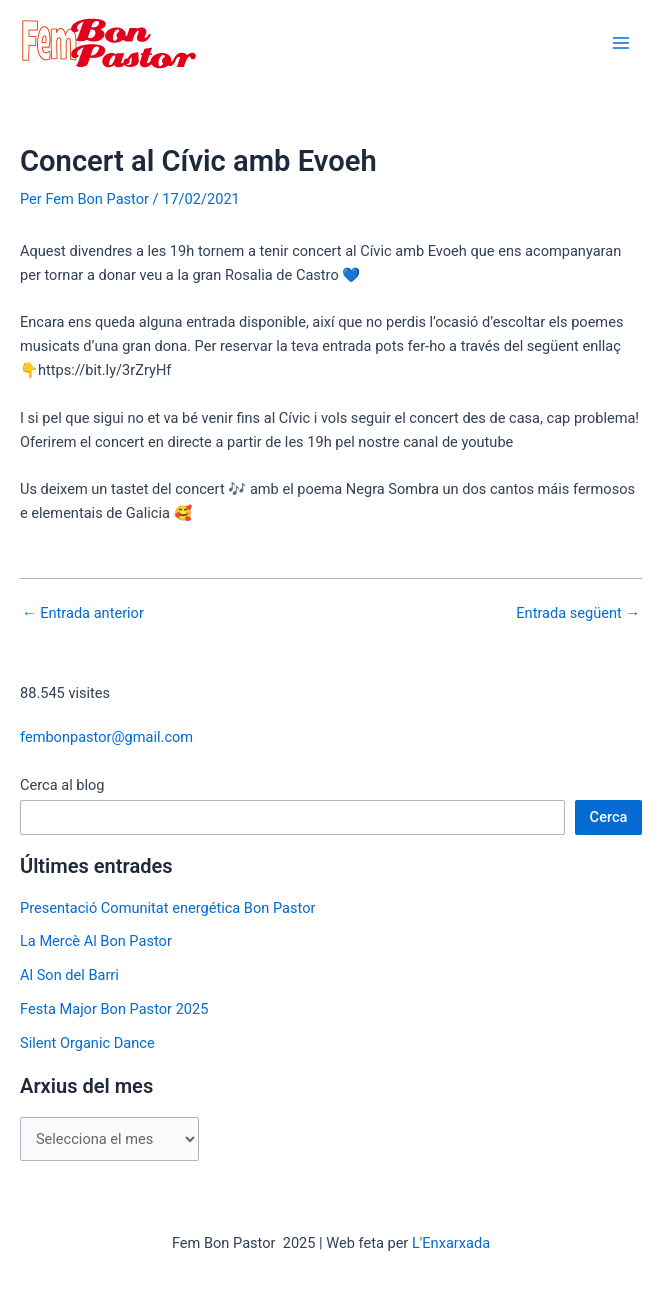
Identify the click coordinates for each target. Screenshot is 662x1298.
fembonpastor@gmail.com (106, 737)
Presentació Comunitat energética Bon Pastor (167, 908)
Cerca (609, 817)
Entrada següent (578, 613)
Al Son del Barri (69, 975)
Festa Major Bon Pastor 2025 (114, 1009)
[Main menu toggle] (621, 43)
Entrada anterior (83, 613)
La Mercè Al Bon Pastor (96, 941)
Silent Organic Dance (87, 1043)
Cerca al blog (62, 785)
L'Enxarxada (451, 1243)
